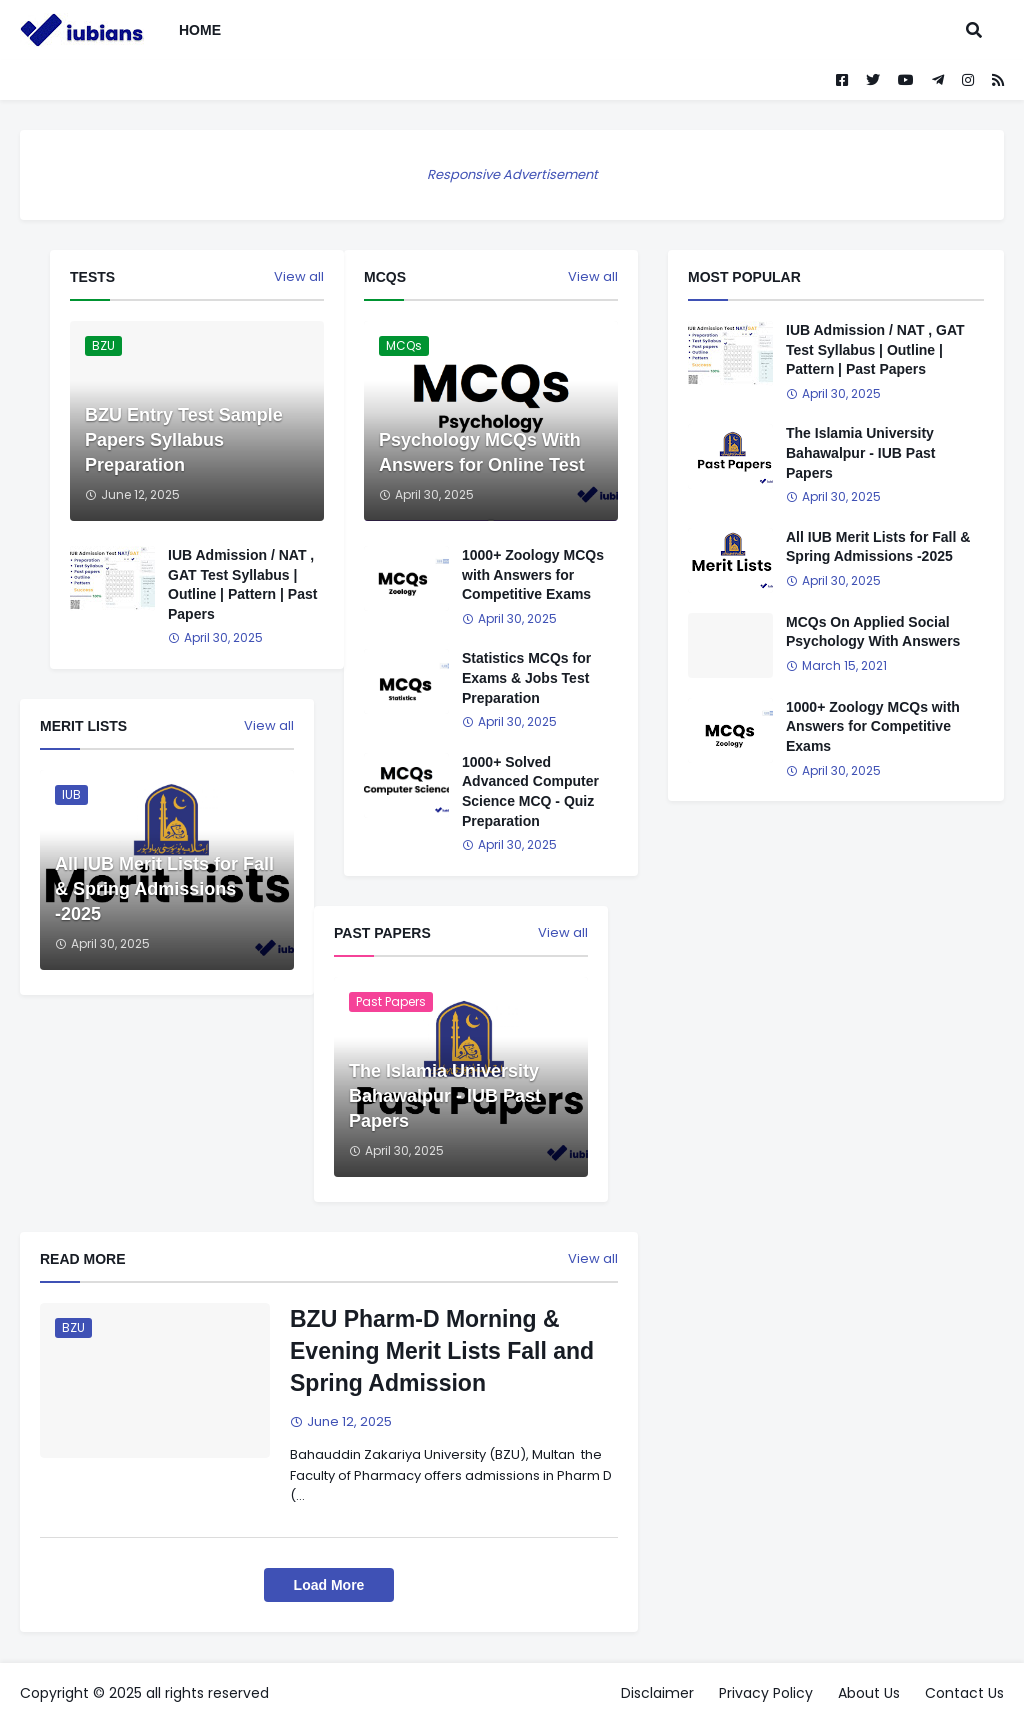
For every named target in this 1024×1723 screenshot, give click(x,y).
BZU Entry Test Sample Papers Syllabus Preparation (184, 440)
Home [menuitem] (200, 30)
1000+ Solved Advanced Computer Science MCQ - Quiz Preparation (530, 791)
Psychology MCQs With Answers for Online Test (482, 452)
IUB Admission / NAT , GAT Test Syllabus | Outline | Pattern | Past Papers (242, 584)
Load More (329, 1585)
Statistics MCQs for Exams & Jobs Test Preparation (526, 677)
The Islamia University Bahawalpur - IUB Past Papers (445, 1096)
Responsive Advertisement (512, 174)
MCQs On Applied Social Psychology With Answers (873, 632)
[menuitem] (251, 30)
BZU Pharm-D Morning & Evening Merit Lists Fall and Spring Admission (442, 1351)
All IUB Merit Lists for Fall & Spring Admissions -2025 (164, 889)
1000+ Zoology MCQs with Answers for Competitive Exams (533, 574)
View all (593, 277)
